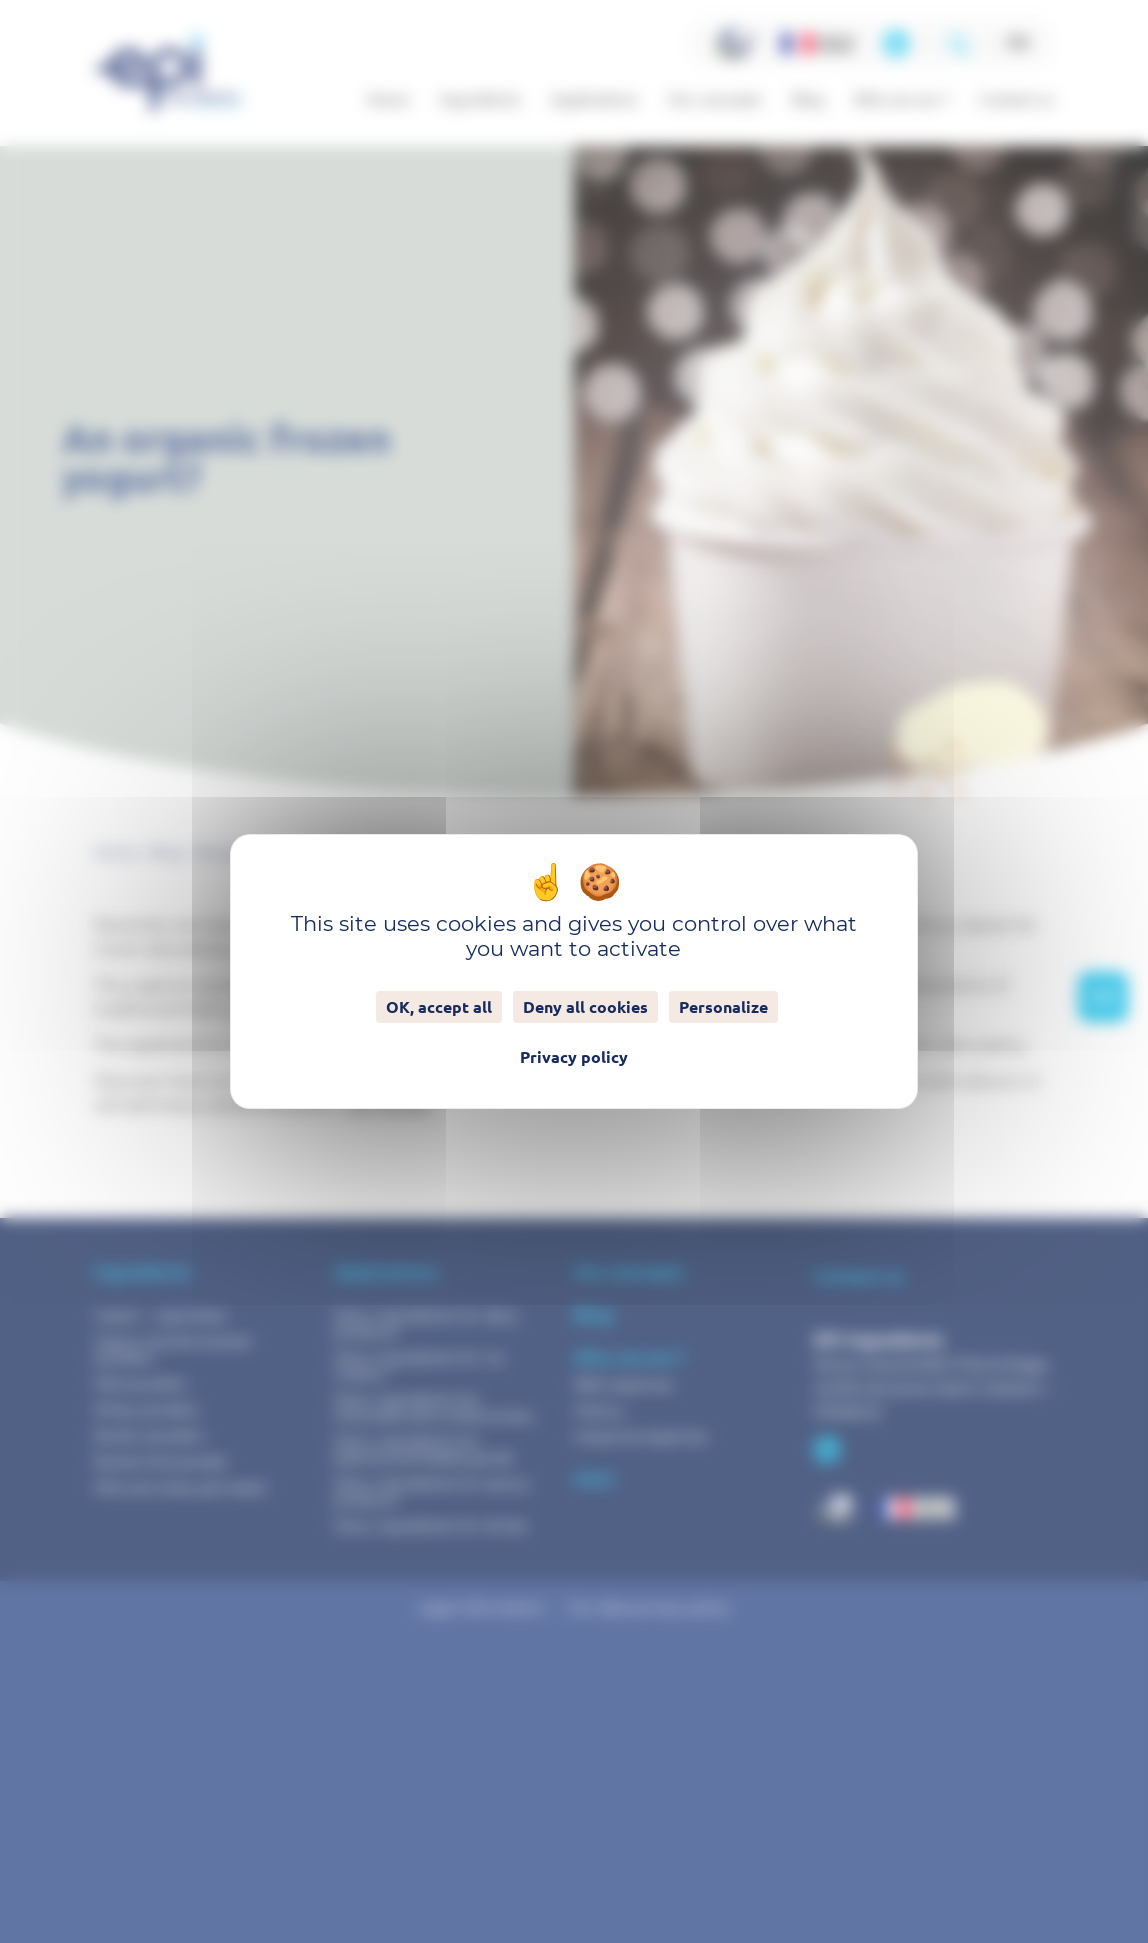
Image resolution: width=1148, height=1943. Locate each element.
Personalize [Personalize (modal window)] (723, 1007)
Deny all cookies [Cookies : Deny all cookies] (585, 1007)
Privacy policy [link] (574, 1057)
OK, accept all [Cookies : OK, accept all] (439, 1007)
